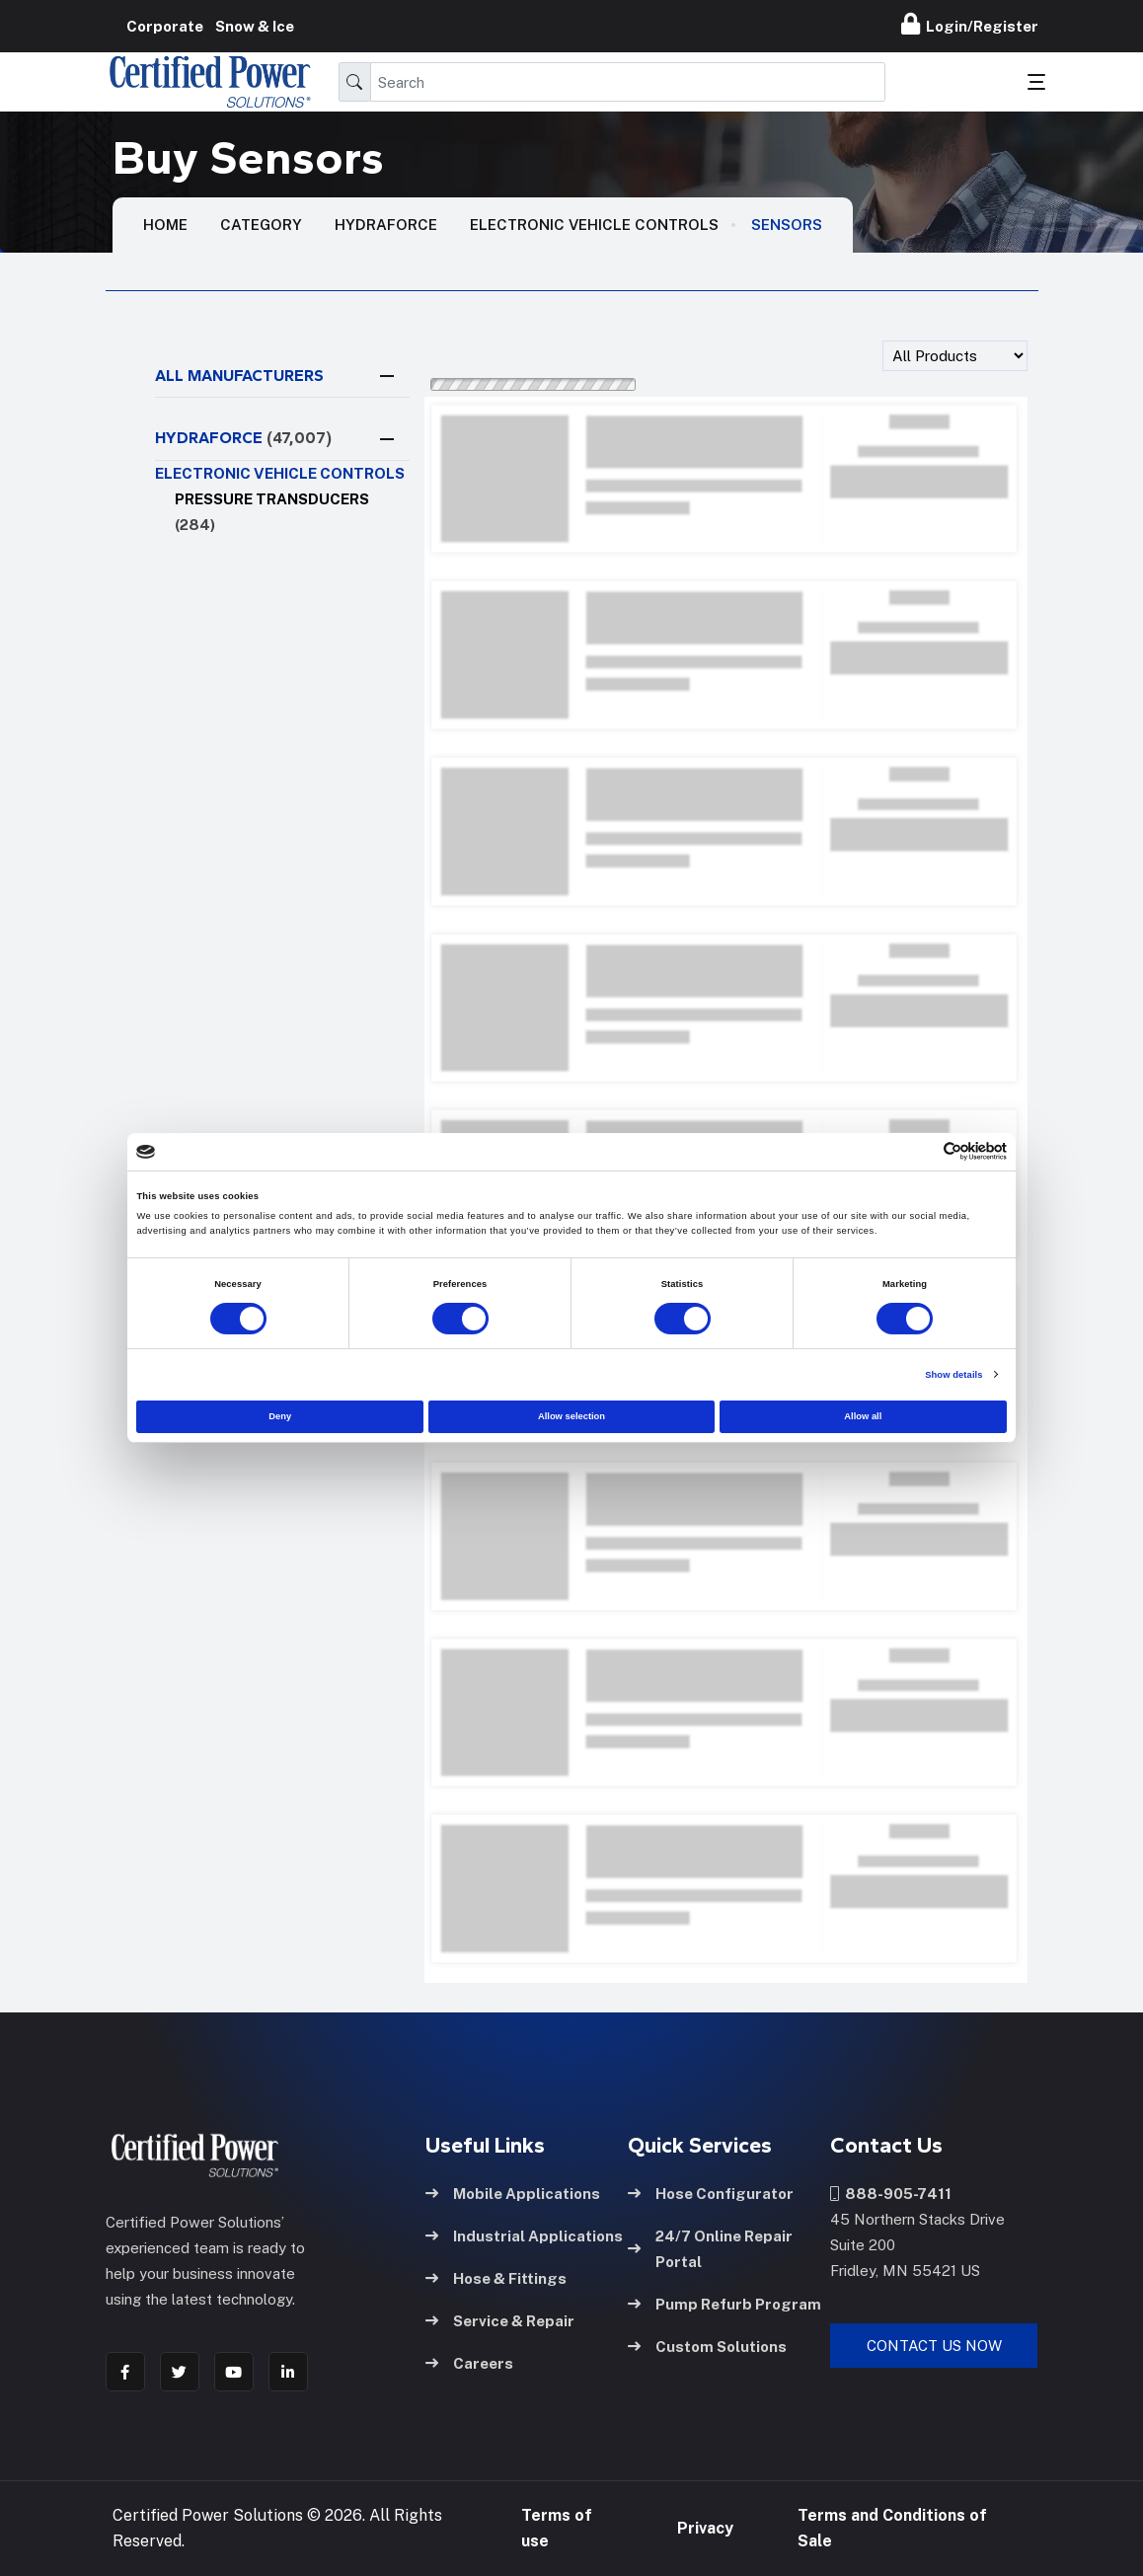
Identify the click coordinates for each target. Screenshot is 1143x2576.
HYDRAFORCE (243, 437)
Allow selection (571, 1416)
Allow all (862, 1416)
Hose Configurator (711, 2193)
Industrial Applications (524, 2236)
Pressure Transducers (272, 512)
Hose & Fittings (496, 2278)
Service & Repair (499, 2320)
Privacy (705, 2528)
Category (261, 224)
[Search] (627, 82)
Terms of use (556, 2528)
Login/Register (969, 24)
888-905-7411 (891, 2193)
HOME (165, 224)
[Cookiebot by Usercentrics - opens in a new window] (920, 1151)
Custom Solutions (707, 2346)
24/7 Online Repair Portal (710, 2249)
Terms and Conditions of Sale (892, 2528)
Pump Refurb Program (724, 2304)
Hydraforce (386, 224)
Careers (469, 2363)
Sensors (786, 224)
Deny (279, 1416)
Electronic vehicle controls (594, 224)
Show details (953, 1375)
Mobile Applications (512, 2193)
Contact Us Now (934, 2345)
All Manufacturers (239, 375)
